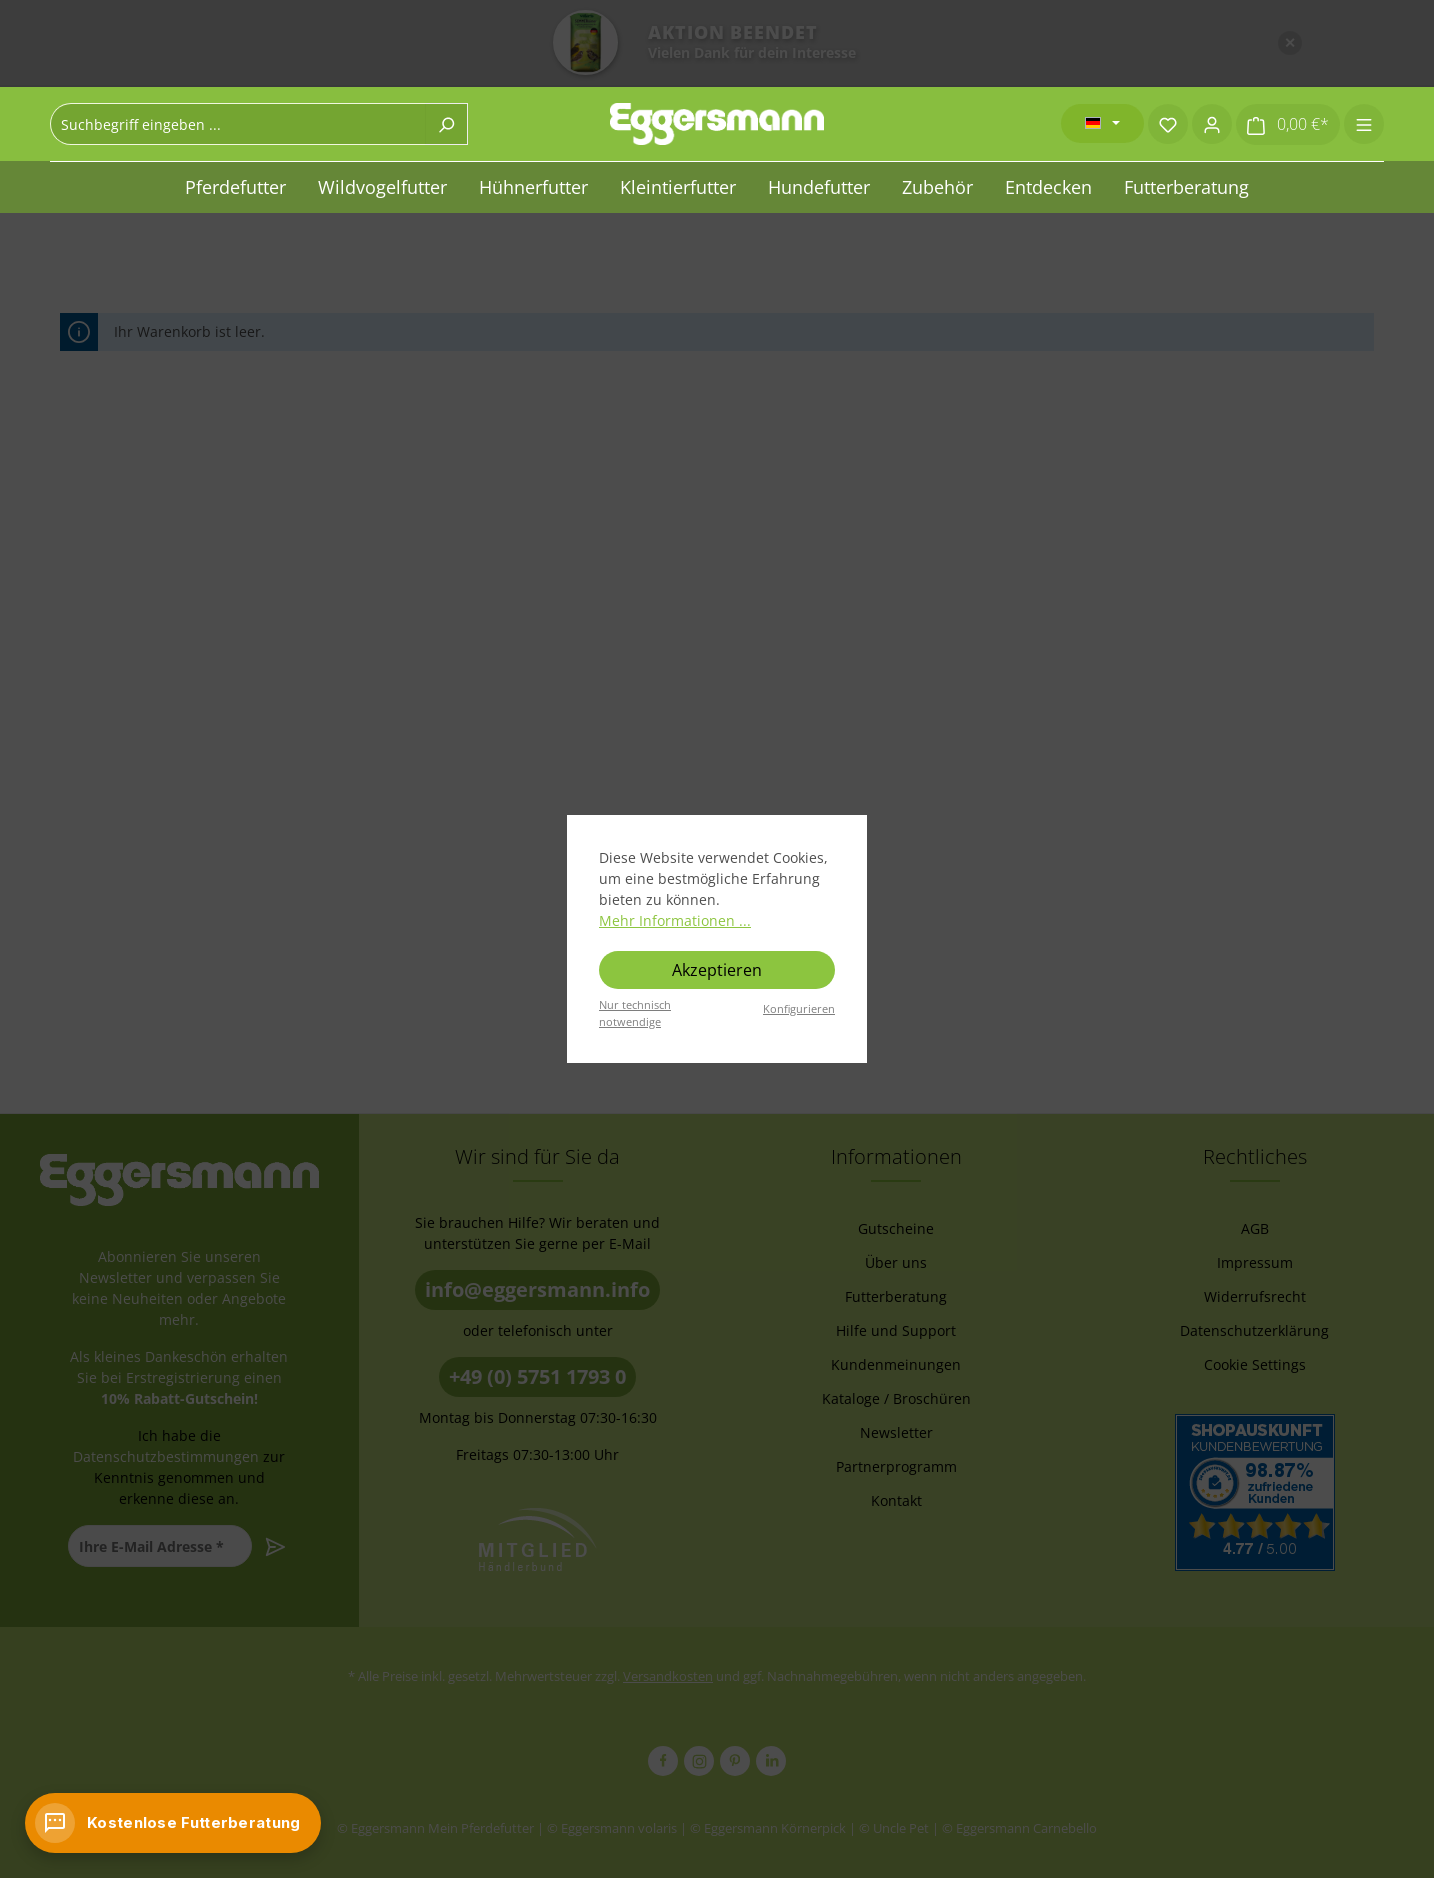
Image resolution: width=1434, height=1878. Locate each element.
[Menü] (1364, 124)
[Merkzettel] (1168, 124)
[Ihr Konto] (1212, 124)
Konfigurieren (799, 1008)
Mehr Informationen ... (675, 920)
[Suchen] (446, 124)
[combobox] (238, 124)
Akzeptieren (717, 970)
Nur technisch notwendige (635, 1013)
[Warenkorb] (1288, 124)
